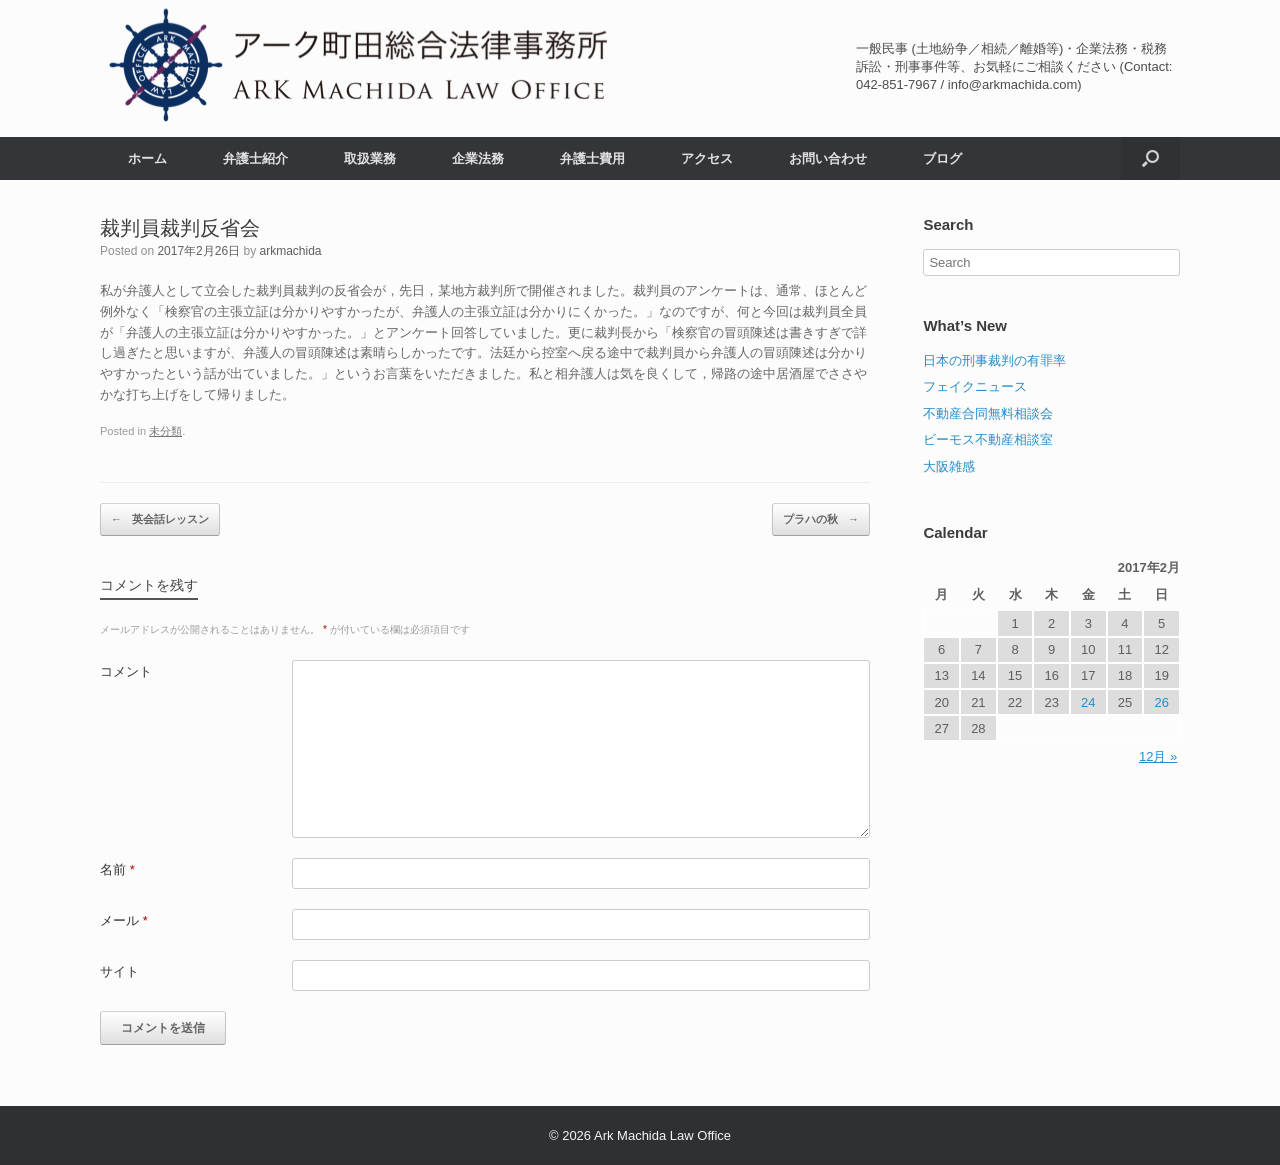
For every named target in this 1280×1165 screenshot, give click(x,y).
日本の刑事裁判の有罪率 (994, 360)
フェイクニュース (975, 386)
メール (124, 920)
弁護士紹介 (255, 158)
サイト (119, 971)
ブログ (942, 158)
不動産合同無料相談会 (988, 413)
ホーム (147, 158)
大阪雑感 (949, 466)
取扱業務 (370, 158)
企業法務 (478, 158)
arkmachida (290, 251)
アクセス (707, 158)
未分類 (165, 431)
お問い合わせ (828, 158)
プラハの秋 (821, 520)
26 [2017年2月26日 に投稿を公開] (1161, 702)
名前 (117, 869)
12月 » (1158, 756)
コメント (126, 671)
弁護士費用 (592, 158)
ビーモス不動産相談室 (988, 439)
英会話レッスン (160, 520)
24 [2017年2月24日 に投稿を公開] (1088, 702)
